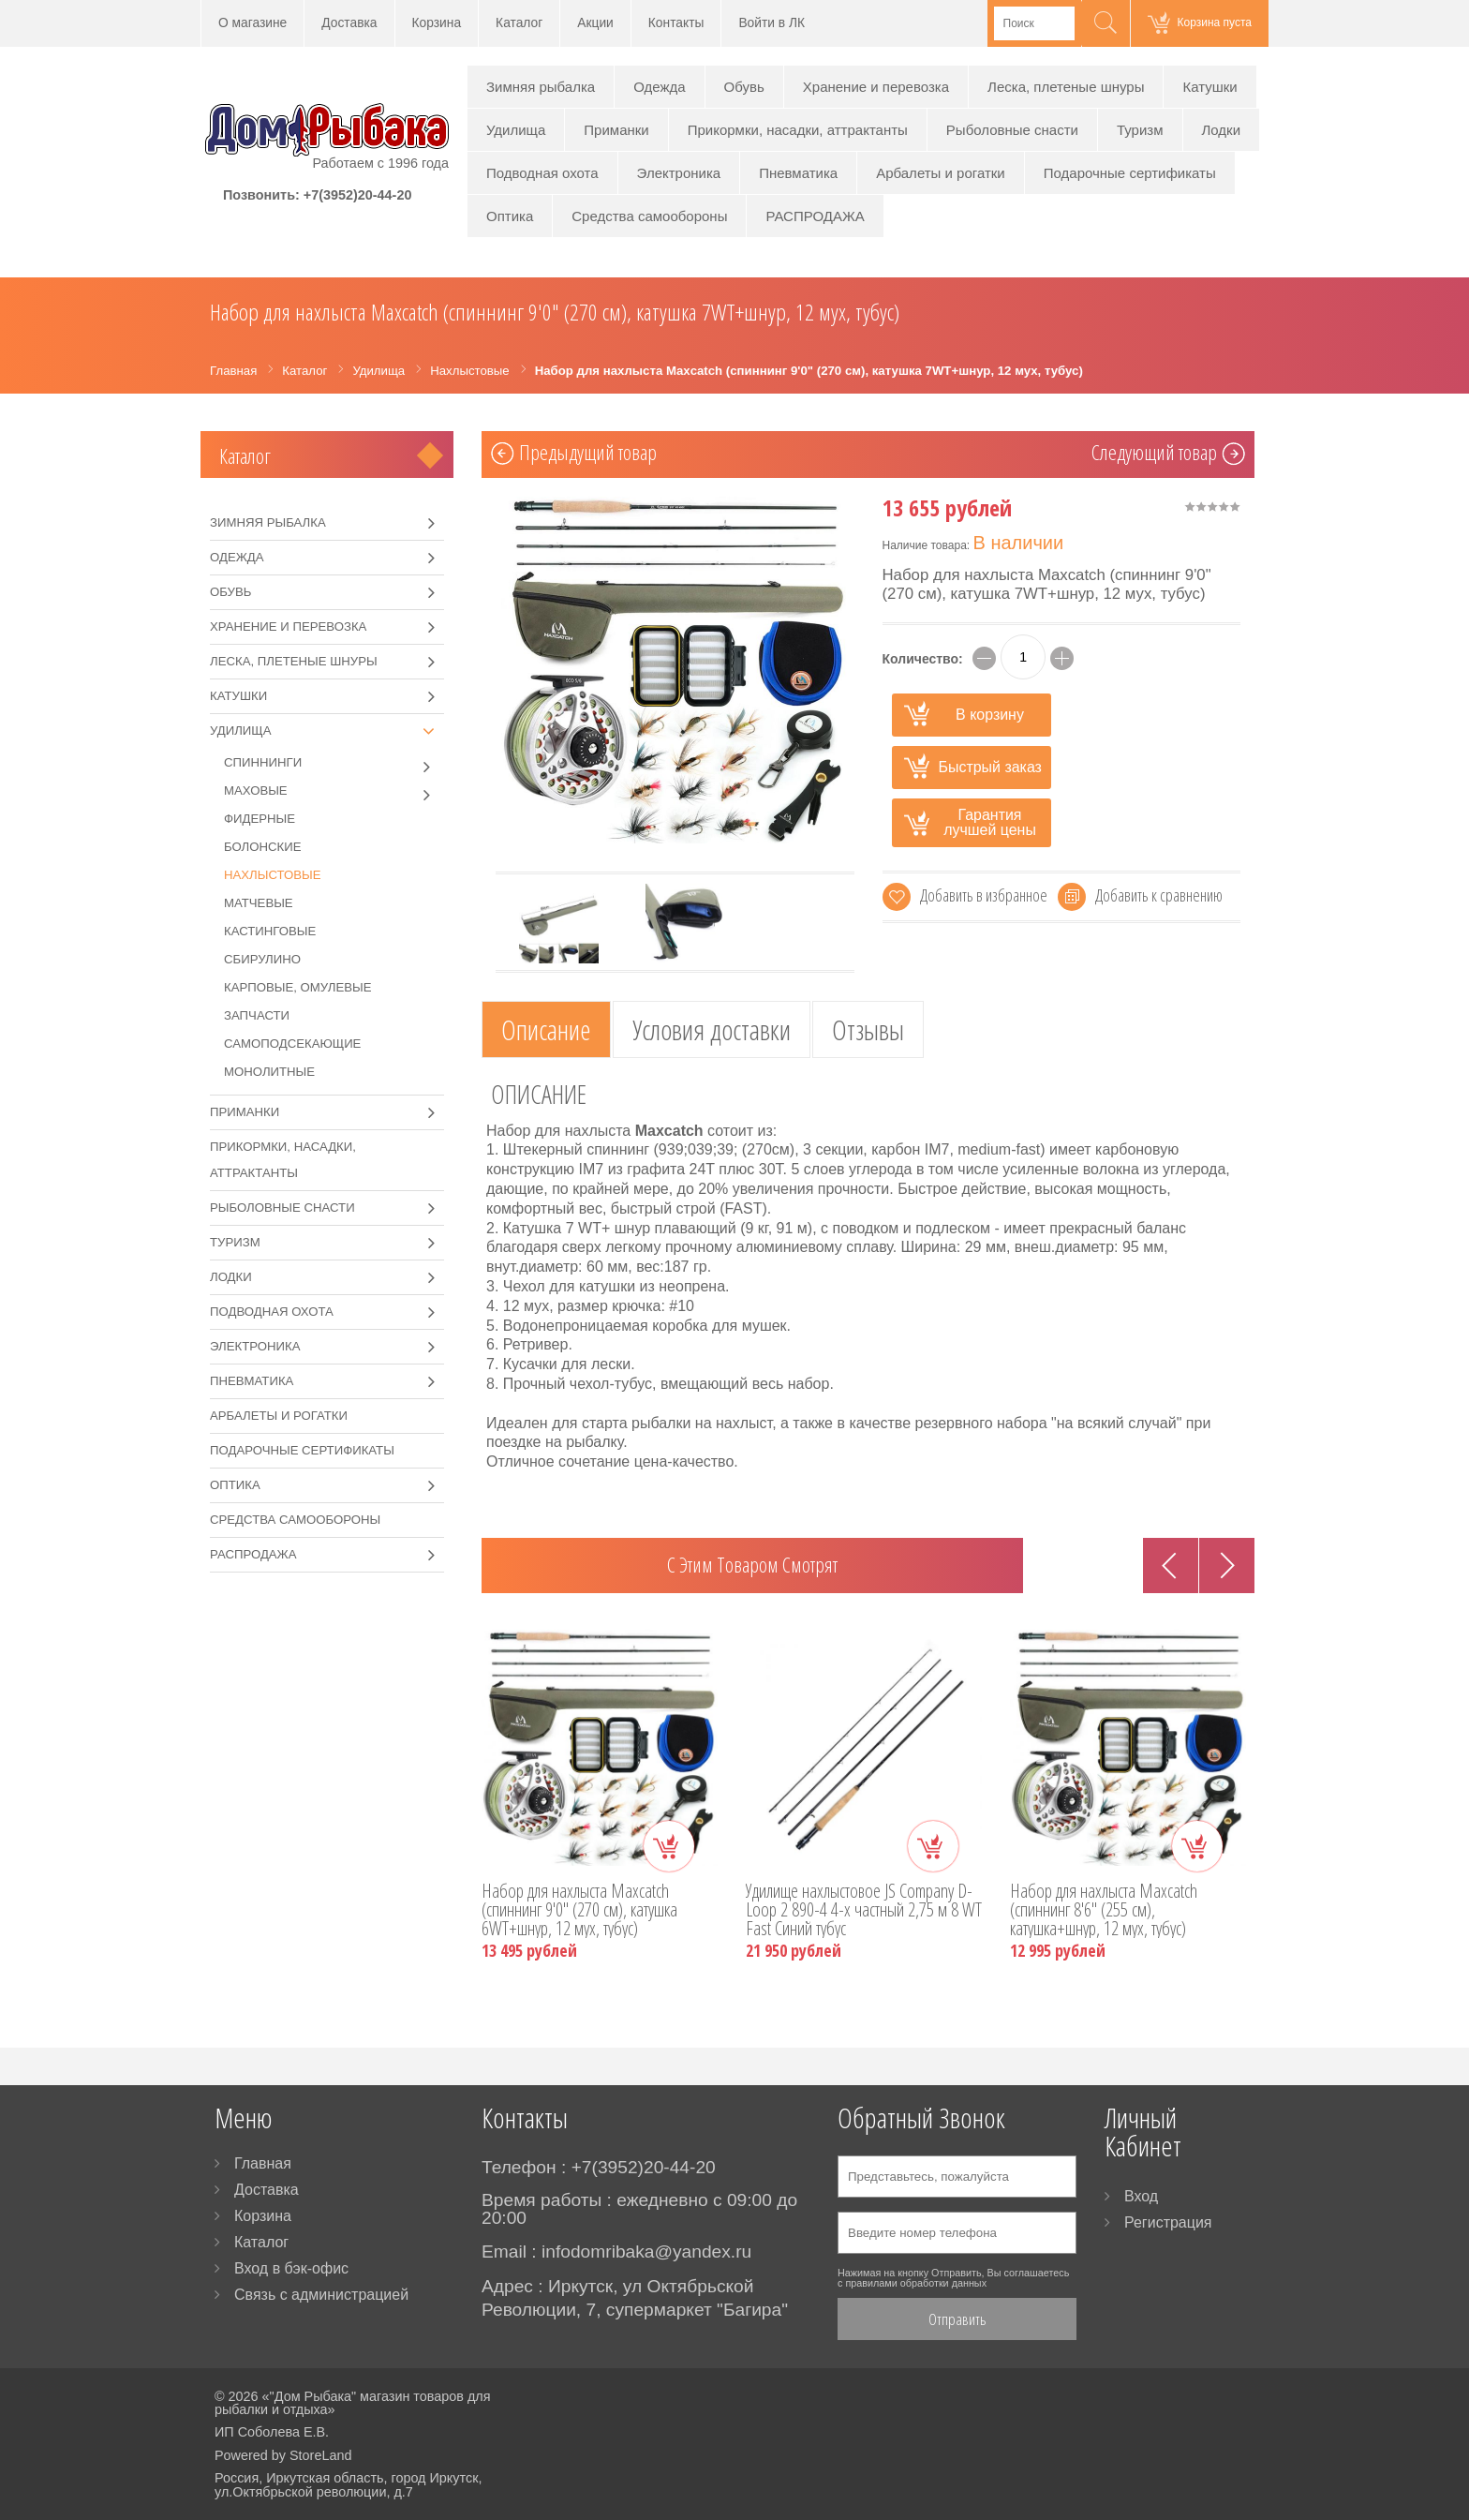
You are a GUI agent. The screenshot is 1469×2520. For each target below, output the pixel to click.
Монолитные (269, 1072)
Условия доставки (711, 1029)
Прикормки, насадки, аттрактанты (798, 130)
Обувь (744, 87)
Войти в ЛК (771, 23)
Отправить (957, 2319)
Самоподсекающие (292, 1043)
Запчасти (256, 1015)
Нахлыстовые (272, 875)
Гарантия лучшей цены (989, 822)
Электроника (679, 173)
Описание (546, 1029)
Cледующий (1154, 454)
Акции (595, 23)
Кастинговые (270, 931)
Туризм (1140, 130)
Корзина (437, 23)
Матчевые (258, 903)
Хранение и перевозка (876, 87)
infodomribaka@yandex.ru (646, 2251)
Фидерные (259, 819)
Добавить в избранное (983, 895)
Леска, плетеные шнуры (1065, 87)
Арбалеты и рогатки (940, 173)
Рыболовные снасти (1012, 130)
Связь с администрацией (321, 2295)
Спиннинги (334, 762)
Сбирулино (262, 959)
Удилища (515, 130)
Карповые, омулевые (298, 987)
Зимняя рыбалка (540, 87)
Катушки (1209, 87)
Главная (262, 2163)
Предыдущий (588, 454)
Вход (1141, 2196)
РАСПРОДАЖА (814, 216)
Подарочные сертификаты (1130, 173)
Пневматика (798, 173)
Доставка (349, 23)
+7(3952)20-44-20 (358, 194)
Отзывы (868, 1029)
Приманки (616, 130)
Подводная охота (542, 173)
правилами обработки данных (916, 2283)
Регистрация (1168, 2222)
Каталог (519, 23)
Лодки (1221, 130)
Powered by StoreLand (283, 2455)
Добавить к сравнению (1159, 895)
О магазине (252, 23)
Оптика (509, 216)
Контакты (676, 23)
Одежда (659, 87)
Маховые (334, 791)
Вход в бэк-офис (291, 2268)
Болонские (263, 847)
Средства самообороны (649, 216)
